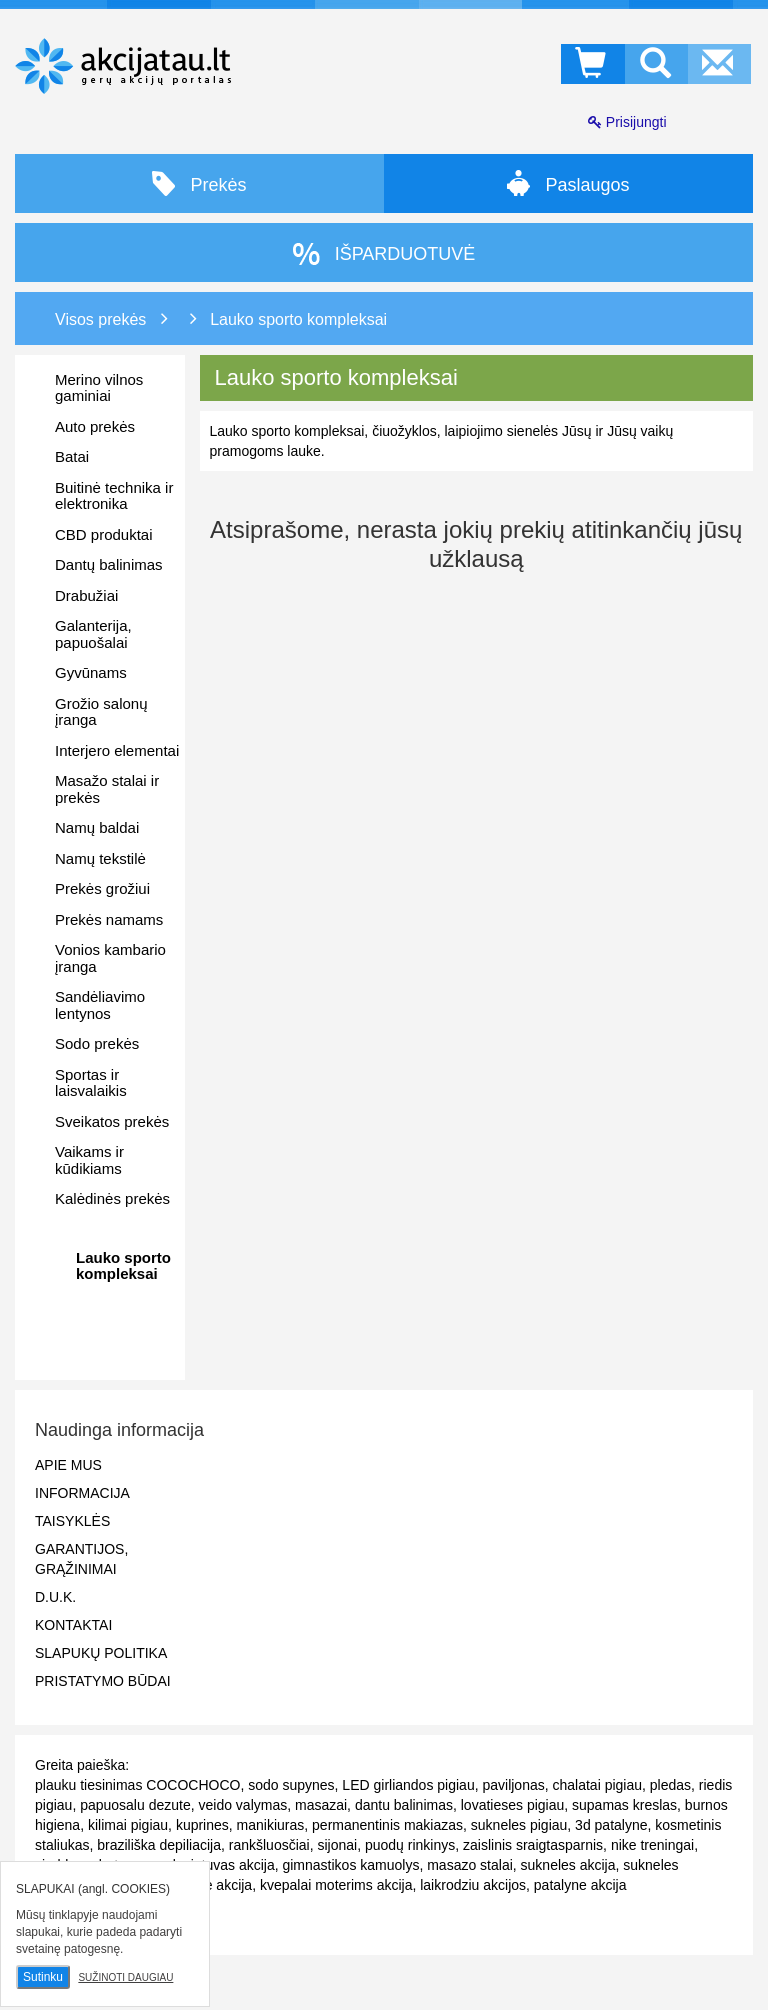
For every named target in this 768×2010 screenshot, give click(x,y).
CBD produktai (104, 534)
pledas (670, 1785)
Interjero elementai (117, 750)
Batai (72, 456)
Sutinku (43, 1977)
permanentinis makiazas (387, 1825)
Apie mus (68, 1465)
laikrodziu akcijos (473, 1885)
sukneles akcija (568, 1865)
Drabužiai (86, 595)
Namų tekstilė (100, 858)
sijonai (337, 1845)
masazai (321, 1805)
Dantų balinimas (109, 564)
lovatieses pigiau (513, 1805)
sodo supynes (291, 1785)
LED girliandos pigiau (408, 1785)
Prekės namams (109, 919)
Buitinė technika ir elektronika (114, 496)
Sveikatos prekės (112, 1121)
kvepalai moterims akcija (336, 1885)
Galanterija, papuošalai (93, 634)
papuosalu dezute (135, 1805)
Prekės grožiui (102, 888)
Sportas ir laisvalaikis (91, 1083)
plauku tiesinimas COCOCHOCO (137, 1785)
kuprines (202, 1825)
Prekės (199, 183)
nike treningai (652, 1845)
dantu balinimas (404, 1805)
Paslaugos (568, 183)
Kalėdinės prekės (112, 1198)
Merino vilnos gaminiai (99, 388)
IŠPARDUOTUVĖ (384, 254)
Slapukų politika (101, 1653)
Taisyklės (72, 1521)
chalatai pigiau (598, 1785)
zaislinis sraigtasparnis (533, 1845)
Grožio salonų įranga (101, 712)
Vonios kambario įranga (110, 958)
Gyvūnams (91, 672)
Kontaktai (73, 1625)
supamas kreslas (624, 1805)
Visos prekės (100, 319)
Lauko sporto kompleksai (123, 1266)
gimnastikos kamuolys (350, 1865)
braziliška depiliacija (159, 1845)
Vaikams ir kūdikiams (89, 1160)
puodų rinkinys (410, 1845)
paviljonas (513, 1785)
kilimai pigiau (128, 1825)
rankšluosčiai (269, 1845)
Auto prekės (95, 426)
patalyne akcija (580, 1885)
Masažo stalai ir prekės (107, 789)
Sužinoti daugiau (125, 1977)
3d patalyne (611, 1825)
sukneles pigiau (519, 1825)
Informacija (82, 1493)
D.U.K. (55, 1597)
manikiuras (271, 1825)
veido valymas (242, 1805)
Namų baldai (97, 827)
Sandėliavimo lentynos (100, 1005)
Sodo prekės (97, 1043)
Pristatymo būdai (103, 1681)
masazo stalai (470, 1865)
